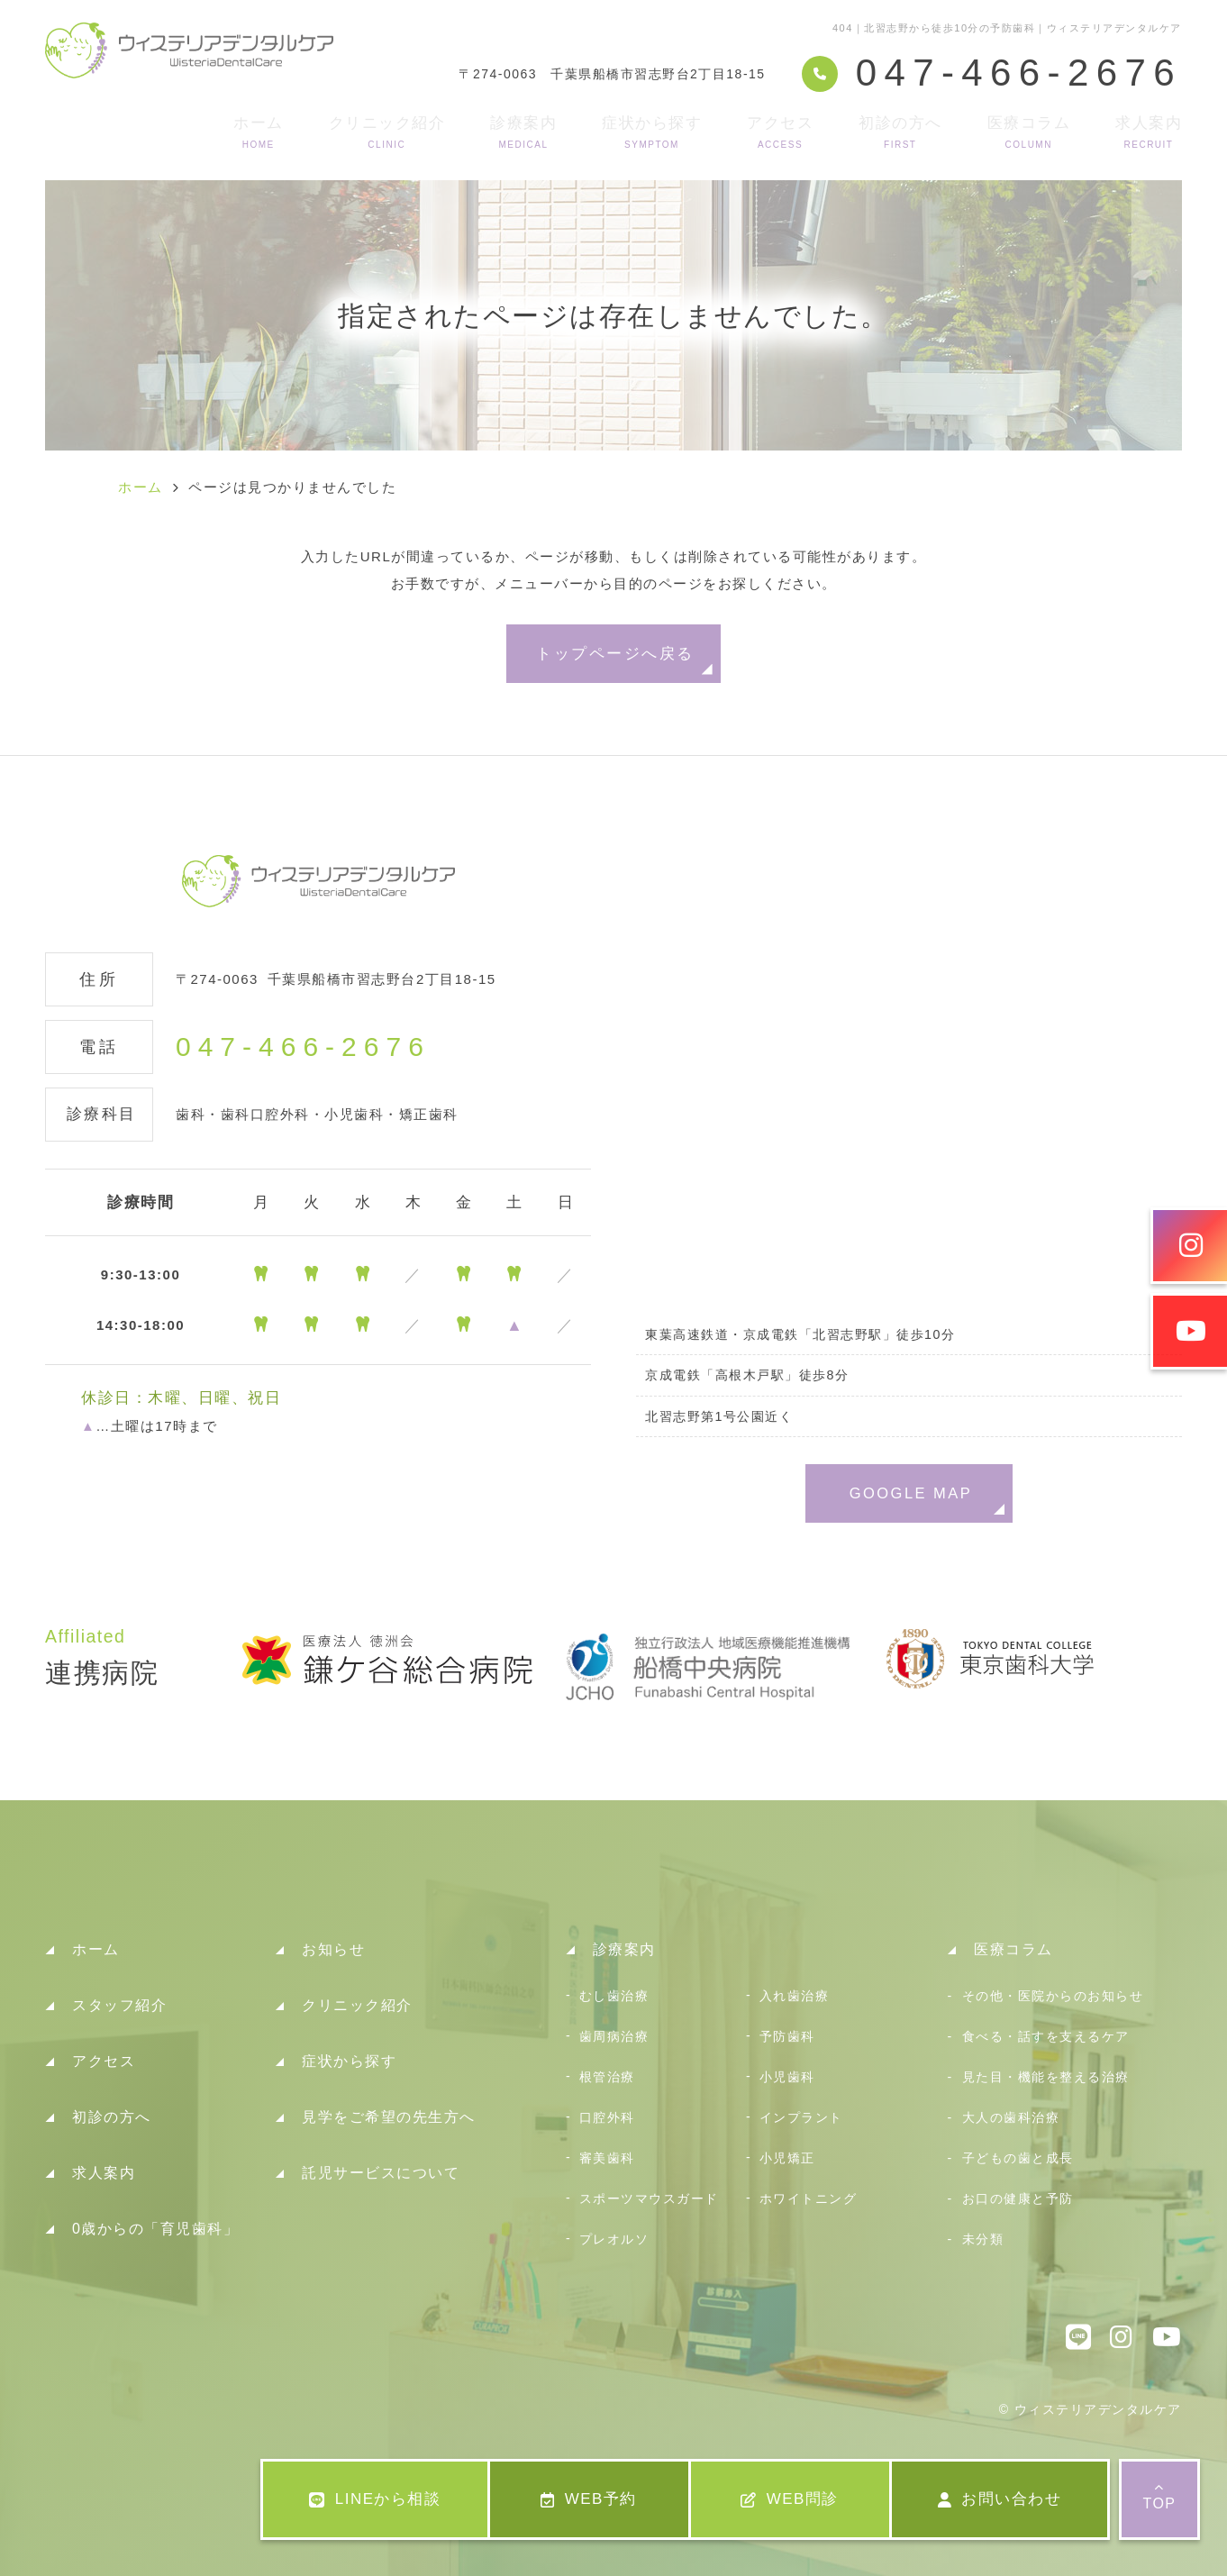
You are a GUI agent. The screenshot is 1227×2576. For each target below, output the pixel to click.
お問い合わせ (1000, 2499)
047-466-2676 (303, 1046)
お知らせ (333, 1949)
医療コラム (1029, 132)
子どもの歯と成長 (1018, 2158)
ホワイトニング (808, 2198)
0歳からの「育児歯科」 (155, 2228)
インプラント (801, 2117)
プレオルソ (614, 2239)
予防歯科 (787, 2036)
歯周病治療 (614, 2036)
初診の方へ (900, 132)
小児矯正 (787, 2158)
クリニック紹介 (387, 132)
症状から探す (652, 132)
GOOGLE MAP (911, 1493)
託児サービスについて (380, 2172)
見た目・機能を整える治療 (1046, 2077)
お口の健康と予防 (1018, 2198)
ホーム (258, 132)
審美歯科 (607, 2158)
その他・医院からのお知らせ (1053, 1996)
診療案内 (523, 132)
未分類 (983, 2239)
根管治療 (607, 2077)
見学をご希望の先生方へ (389, 2117)
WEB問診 (790, 2499)
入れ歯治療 (794, 1996)
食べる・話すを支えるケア (1046, 2036)
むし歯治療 (614, 1996)
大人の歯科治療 (1011, 2117)
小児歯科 (787, 2077)
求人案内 (1148, 132)
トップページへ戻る (615, 653)
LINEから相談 (375, 2499)
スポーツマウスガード (649, 2198)
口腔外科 (607, 2117)
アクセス (780, 132)
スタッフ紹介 (119, 2005)
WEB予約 (589, 2499)
